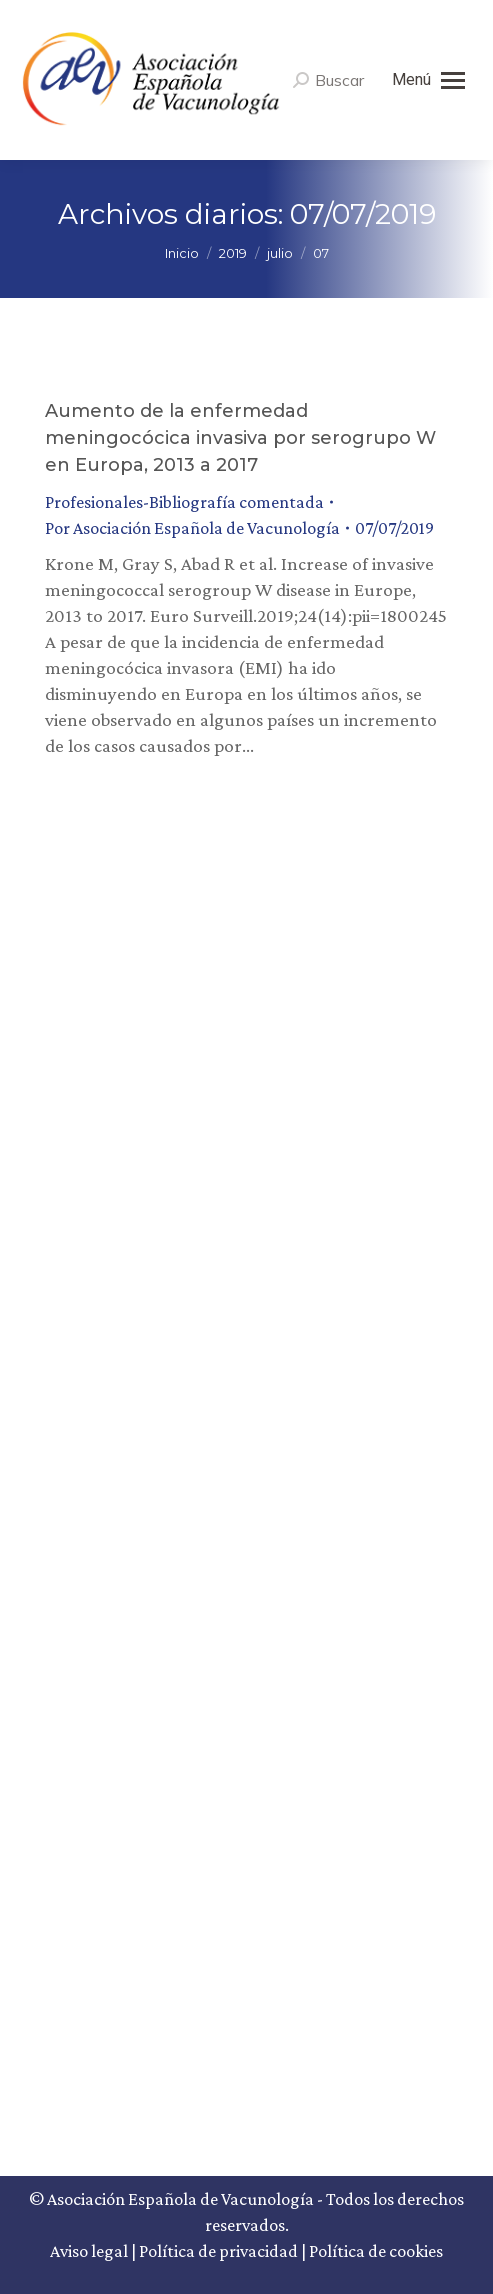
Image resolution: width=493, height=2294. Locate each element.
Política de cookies (376, 2251)
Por (192, 528)
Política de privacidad (218, 2251)
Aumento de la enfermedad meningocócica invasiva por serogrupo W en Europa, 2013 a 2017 (240, 438)
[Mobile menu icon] (428, 80)
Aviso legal (89, 2251)
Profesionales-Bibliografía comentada (184, 502)
